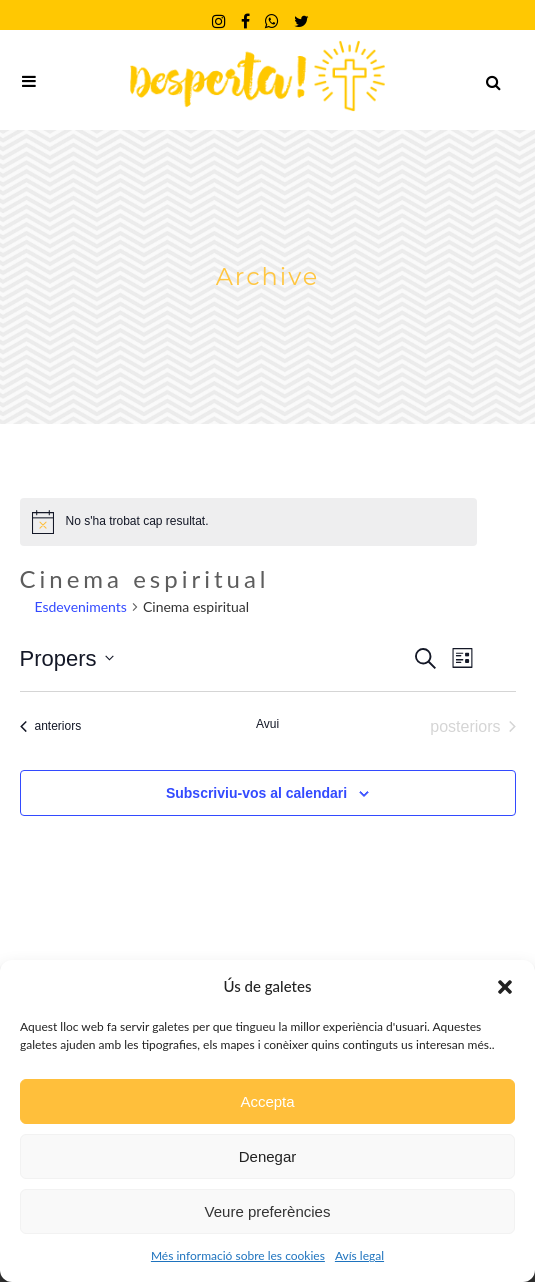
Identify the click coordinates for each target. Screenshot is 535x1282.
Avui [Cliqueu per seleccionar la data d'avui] (267, 724)
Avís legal (359, 1255)
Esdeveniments (81, 606)
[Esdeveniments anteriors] (51, 727)
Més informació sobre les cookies (238, 1255)
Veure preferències (268, 1211)
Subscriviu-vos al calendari (256, 793)
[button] (505, 987)
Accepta (267, 1101)
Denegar (268, 1156)
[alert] (248, 522)
